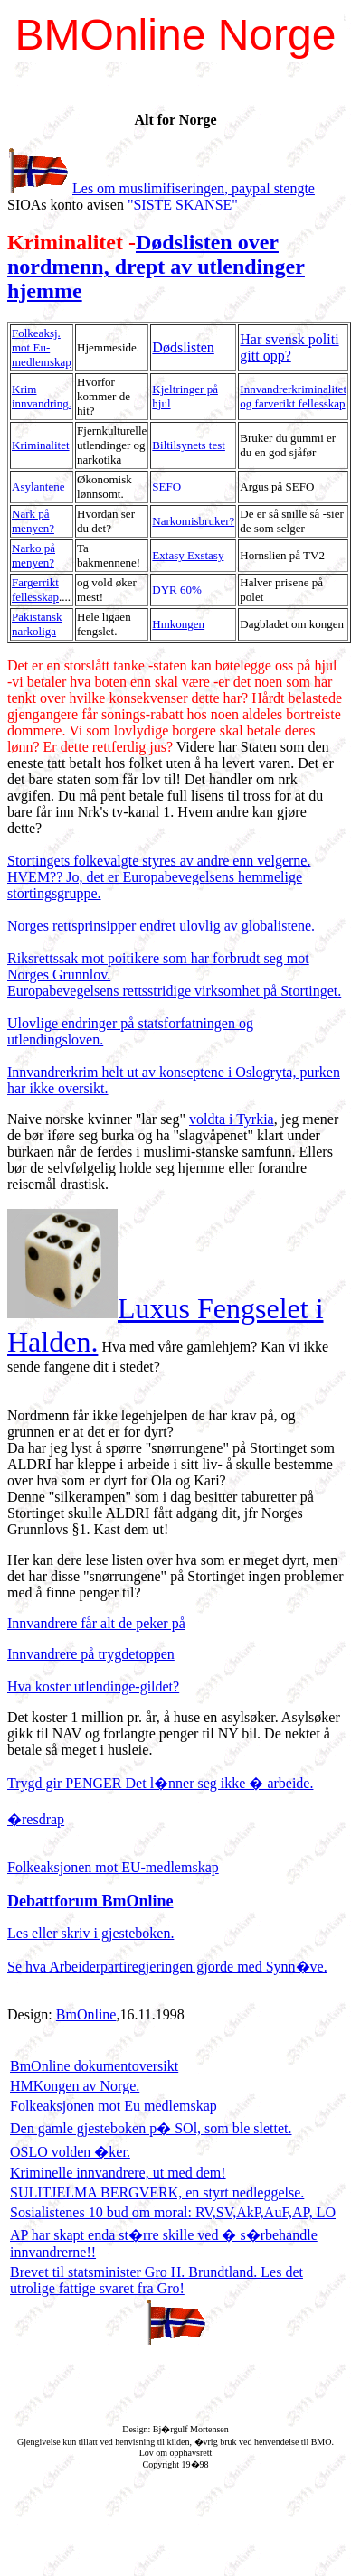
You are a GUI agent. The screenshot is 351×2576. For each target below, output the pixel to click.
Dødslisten (182, 347)
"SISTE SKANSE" (183, 204)
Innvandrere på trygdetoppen (91, 1654)
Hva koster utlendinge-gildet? (93, 1686)
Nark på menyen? (33, 521)
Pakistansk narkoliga (37, 624)
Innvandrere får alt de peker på (96, 1623)
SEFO (166, 486)
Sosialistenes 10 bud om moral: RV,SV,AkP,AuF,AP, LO (173, 2212)
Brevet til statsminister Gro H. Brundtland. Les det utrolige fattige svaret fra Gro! (156, 2280)
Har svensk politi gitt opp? (289, 347)
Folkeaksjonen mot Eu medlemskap (113, 2105)
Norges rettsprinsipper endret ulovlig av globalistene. (161, 925)
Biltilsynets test (188, 445)
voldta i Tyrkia (231, 1119)
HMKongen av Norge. (74, 2086)
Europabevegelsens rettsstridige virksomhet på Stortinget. (174, 990)
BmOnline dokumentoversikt (94, 2066)
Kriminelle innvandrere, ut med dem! (118, 2172)
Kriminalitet (41, 445)
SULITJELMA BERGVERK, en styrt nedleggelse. (157, 2192)
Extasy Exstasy (187, 555)
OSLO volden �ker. (70, 2151)
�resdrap (35, 1819)
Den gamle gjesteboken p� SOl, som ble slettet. (151, 2128)
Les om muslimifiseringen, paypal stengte (193, 188)
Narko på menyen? (33, 555)
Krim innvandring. (41, 396)
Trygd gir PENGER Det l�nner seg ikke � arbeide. (160, 1783)
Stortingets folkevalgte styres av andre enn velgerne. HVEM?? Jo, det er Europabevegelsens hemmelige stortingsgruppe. (158, 877)
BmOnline (86, 2014)
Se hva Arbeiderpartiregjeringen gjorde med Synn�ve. (167, 1966)
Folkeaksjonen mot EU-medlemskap (113, 1867)
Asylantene (38, 486)
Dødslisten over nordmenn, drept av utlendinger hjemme (156, 266)
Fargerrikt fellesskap (35, 590)
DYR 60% (177, 589)
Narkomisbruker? (193, 521)
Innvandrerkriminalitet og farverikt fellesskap (293, 396)
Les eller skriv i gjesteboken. (90, 1933)
